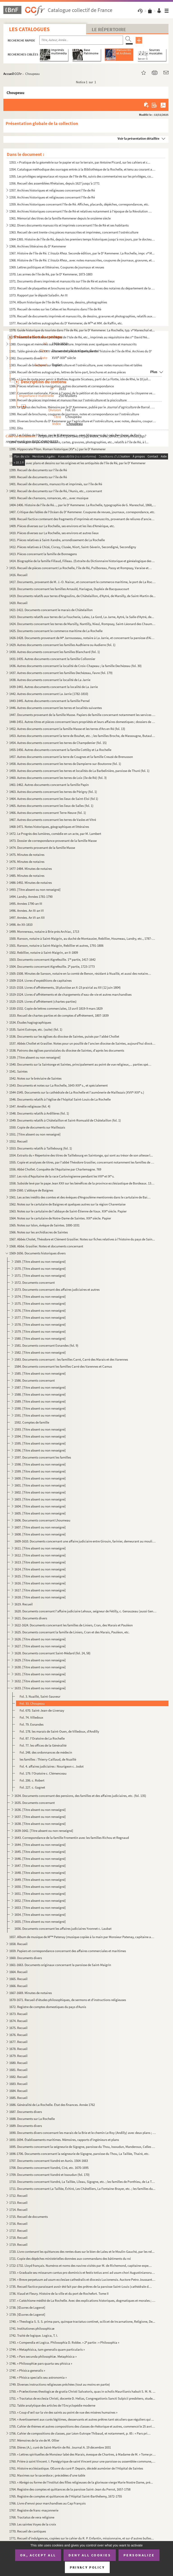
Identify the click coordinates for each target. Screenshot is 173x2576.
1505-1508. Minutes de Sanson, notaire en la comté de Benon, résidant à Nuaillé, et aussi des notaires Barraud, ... (80, 973)
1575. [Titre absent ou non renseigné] (40, 1303)
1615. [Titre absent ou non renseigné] (40, 1576)
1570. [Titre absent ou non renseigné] (40, 1268)
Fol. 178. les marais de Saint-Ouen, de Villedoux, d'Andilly (59, 1731)
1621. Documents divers (30, 1618)
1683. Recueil (18, 2084)
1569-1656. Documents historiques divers (37, 1253)
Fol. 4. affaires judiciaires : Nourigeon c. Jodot (52, 1766)
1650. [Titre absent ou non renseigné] (40, 1886)
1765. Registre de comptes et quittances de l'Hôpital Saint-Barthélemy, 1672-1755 (65, 2496)
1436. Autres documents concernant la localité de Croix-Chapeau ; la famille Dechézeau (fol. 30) (75, 666)
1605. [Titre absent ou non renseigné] (40, 1513)
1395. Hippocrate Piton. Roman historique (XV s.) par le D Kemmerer (57, 449)
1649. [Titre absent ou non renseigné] (40, 1879)
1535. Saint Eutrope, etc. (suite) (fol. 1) (35, 1029)
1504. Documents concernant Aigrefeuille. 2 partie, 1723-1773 (52, 966)
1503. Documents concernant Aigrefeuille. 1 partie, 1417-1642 (52, 959)
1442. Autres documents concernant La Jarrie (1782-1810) (48, 694)
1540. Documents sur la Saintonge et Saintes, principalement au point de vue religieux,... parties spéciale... (80, 1064)
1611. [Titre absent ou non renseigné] (40, 1548)
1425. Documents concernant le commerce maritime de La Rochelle (55, 631)
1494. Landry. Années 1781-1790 (30, 896)
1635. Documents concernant (34, 1802)
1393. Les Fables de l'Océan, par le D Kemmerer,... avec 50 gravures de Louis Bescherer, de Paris (75, 435)
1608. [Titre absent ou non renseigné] (40, 1534)
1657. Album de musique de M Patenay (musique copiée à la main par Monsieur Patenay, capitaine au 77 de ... (82, 1936)
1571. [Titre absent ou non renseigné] (40, 1275)
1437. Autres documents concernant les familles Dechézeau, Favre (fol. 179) (61, 673)
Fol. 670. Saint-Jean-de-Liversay (42, 1710)
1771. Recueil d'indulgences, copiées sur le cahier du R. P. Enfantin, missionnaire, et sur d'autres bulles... (81, 2538)
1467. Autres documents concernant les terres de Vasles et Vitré (52, 819)
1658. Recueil (18, 1944)
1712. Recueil (18, 2195)
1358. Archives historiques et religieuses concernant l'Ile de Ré (52, 197)
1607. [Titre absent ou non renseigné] (40, 1527)
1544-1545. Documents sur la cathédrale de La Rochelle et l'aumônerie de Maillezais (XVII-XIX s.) (76, 1092)
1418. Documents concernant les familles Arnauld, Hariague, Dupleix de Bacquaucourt (69, 589)
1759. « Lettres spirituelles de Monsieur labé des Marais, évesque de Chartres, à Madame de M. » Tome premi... (82, 2454)
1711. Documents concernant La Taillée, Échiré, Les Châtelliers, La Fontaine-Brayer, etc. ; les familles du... (82, 2188)
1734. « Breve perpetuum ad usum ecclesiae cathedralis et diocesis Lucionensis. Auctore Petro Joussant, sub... (82, 2279)
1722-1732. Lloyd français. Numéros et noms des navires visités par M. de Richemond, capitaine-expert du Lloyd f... (80, 2265)
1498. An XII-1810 (20, 924)
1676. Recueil (18, 2035)
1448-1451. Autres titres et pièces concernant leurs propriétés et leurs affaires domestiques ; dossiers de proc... (82, 722)
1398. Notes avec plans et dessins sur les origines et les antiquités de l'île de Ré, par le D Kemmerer (77, 463)
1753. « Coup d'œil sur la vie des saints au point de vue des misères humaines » (63, 2412)
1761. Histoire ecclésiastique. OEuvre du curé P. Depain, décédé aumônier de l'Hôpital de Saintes (76, 2468)
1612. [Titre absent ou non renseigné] (40, 1555)
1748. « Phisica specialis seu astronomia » (38, 2377)
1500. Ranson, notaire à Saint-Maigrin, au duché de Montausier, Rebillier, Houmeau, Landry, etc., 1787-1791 (82, 938)
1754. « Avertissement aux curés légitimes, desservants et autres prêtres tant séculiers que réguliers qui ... (81, 2419)
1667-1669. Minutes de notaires (30, 1993)
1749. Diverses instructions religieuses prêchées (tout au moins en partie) (59, 2384)
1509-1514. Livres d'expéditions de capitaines (40, 980)
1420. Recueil (18, 603)
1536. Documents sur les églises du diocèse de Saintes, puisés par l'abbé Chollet (64, 1036)
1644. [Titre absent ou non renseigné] (40, 1844)
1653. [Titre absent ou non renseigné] (40, 1907)
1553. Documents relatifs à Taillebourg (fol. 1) (40, 1148)
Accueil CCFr (12, 74)
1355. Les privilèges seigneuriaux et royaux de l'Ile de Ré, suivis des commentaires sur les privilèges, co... (81, 176)
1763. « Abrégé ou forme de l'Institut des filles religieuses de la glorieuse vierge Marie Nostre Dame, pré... (81, 2482)
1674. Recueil (18, 2021)
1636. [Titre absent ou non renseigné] (40, 1809)
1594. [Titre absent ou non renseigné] (40, 1436)
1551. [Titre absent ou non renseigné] (35, 1134)
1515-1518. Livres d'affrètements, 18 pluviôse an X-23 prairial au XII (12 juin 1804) (65, 987)
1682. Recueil (18, 2077)
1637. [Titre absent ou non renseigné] (40, 1816)
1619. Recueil (23, 1604)
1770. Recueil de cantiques (27, 2531)
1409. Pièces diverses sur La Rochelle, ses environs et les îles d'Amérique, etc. (62, 526)
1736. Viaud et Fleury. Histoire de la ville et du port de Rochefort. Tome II (59, 2293)
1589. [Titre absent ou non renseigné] (40, 1401)
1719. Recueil (18, 2244)
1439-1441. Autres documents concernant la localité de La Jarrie (53, 687)
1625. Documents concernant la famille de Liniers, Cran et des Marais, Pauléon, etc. (72, 1632)
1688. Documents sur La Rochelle (32, 2119)
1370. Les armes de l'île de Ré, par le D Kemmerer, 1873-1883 (50, 274)
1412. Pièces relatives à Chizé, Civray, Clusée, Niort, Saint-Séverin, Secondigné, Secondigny (72, 547)
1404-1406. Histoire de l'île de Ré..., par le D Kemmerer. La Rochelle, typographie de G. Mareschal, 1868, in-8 (82, 505)
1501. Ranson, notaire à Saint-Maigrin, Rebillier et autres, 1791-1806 (56, 945)
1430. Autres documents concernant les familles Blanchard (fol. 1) (54, 652)
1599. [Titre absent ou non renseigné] (40, 1471)
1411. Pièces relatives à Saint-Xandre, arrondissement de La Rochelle (57, 540)
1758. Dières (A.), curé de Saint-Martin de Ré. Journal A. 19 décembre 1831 (60, 2447)
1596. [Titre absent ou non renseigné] (40, 1450)
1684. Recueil (18, 2091)
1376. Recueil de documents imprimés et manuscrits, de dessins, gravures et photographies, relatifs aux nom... (82, 316)
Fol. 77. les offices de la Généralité (43, 1745)
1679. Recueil (18, 2056)
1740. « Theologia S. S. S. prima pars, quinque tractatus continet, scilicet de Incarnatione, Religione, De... (82, 2321)
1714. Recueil (18, 2209)
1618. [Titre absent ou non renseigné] (40, 1597)
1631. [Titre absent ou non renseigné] (40, 1674)
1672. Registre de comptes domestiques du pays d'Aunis (47, 2007)
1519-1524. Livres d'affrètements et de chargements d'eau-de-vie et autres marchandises (70, 994)
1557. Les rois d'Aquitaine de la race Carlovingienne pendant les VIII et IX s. (61, 1176)
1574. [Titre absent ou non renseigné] (40, 1296)
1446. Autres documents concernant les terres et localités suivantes (55, 708)
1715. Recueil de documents (28, 2216)
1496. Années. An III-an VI (26, 910)
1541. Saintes (18, 1071)
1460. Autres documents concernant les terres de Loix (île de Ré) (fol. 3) (58, 778)
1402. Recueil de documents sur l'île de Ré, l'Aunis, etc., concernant (55, 491)
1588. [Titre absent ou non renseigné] (40, 1394)
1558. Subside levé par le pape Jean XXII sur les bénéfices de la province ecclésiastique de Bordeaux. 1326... (82, 1183)
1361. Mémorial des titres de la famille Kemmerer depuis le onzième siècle (60, 218)
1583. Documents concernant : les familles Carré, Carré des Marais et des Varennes (71, 1359)
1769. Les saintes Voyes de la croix (32, 2524)
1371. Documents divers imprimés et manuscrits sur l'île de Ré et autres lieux (62, 281)
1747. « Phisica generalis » (27, 2370)
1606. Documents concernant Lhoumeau (42, 1520)
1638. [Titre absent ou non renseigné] (40, 1823)
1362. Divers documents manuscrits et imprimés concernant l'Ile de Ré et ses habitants (69, 225)
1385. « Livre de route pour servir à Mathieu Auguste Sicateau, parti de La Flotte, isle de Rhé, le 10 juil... (80, 379)
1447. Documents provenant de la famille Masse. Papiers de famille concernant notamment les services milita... (82, 715)
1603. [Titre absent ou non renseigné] (40, 1499)
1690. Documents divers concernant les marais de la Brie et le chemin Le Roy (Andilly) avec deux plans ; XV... (82, 2133)
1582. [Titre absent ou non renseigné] (40, 1352)
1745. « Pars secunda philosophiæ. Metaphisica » (43, 2356)
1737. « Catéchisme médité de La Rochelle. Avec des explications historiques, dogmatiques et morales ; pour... (82, 2300)
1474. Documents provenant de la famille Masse (42, 847)
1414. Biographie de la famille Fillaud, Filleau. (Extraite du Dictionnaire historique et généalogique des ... (82, 561)
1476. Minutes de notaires (26, 861)
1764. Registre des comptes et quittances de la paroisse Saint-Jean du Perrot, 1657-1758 (69, 2489)
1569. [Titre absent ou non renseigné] (40, 1261)
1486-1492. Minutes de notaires (30, 882)
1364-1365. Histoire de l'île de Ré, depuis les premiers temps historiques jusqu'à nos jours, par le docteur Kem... (82, 239)
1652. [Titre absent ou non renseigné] (40, 1900)
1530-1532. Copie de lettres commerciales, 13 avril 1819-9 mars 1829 (55, 1008)
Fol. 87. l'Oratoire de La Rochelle (42, 1738)
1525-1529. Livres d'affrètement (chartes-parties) (43, 1001)
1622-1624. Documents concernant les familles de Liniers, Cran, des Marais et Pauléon (73, 1625)
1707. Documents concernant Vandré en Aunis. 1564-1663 (48, 2160)
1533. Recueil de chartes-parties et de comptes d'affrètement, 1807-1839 (59, 1015)
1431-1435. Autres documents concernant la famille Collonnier (52, 659)
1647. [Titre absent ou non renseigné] (40, 1865)
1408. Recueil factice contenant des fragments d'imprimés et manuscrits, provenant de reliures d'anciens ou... (82, 519)
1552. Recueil (18, 1141)
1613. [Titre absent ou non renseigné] (40, 1562)
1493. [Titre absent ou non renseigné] (35, 889)
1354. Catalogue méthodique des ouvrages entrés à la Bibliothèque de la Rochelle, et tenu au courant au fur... (82, 169)
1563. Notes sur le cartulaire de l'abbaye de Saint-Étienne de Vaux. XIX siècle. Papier (68, 1211)
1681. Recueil (18, 2070)
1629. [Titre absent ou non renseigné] (40, 1660)
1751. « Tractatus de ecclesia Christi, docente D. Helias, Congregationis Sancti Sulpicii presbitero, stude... (82, 2398)
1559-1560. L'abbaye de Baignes (31, 1190)
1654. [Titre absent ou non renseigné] (40, 1914)
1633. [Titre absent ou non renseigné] (40, 1688)
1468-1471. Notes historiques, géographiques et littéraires (49, 826)
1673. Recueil (18, 2014)
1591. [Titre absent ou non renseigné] (40, 1415)
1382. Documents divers (25, 358)
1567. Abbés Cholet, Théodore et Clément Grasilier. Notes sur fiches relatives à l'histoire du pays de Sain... (82, 1239)
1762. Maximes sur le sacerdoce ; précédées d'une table (47, 2475)
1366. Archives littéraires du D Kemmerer (37, 246)
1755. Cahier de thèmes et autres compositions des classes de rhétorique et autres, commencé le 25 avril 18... (82, 2426)
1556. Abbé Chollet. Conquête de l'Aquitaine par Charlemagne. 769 (55, 1169)
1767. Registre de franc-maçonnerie (33, 2510)
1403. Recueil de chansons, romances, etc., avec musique (48, 498)
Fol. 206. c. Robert (32, 1780)
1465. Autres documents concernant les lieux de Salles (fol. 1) (51, 805)
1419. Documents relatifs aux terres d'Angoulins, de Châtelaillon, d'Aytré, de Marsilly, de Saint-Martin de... (82, 596)
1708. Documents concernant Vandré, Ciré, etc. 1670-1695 (49, 2167)
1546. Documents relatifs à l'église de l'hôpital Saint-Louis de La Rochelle (60, 1099)
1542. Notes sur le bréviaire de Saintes (35, 1078)
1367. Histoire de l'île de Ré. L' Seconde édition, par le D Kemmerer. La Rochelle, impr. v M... (82, 253)
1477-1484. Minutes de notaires (30, 868)
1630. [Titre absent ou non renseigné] (40, 1667)
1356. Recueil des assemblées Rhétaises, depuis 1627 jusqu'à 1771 (54, 183)
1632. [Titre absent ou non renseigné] (40, 1681)
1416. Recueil (18, 575)
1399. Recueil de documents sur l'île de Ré (38, 470)
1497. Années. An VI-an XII (27, 917)
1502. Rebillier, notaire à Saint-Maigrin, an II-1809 (43, 952)
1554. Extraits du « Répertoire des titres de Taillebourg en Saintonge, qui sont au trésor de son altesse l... (81, 1155)
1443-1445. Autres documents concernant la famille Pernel (49, 701)
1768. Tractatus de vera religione (31, 2517)
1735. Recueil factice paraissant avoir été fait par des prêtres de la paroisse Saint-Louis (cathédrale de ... (80, 2286)
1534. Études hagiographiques (30, 1022)
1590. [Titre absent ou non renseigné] (40, 1408)
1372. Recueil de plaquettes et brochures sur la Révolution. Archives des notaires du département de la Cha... (82, 288)
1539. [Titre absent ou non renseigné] (35, 1057)
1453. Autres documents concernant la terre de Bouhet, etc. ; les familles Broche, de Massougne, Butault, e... (82, 736)
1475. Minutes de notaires (26, 854)
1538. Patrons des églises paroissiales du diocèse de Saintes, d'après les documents (66, 1050)
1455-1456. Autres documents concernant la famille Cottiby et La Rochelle (60, 750)
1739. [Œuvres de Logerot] (27, 2314)
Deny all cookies (89, 2555)
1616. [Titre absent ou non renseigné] (40, 1583)
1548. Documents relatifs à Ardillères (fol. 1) (39, 1113)
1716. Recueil (18, 2223)
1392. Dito (16, 428)
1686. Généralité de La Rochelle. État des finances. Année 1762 (52, 2105)
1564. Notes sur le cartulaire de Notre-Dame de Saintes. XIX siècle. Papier (60, 1218)
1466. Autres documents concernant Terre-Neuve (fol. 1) (47, 812)
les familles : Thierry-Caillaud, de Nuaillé (48, 1759)
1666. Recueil (18, 1986)
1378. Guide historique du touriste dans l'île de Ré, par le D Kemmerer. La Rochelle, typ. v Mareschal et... (82, 330)
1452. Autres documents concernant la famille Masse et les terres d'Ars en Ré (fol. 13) (67, 729)
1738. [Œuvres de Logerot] (27, 2307)
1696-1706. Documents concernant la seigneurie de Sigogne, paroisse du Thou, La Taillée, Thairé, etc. (79, 2153)
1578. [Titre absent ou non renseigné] (40, 1324)
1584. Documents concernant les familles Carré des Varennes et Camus (63, 1366)
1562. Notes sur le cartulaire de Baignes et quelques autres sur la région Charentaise (67, 1204)
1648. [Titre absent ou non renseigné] (40, 1872)
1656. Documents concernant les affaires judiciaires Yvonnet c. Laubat (63, 1928)
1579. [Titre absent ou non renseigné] (40, 1331)
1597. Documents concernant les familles (42, 1457)
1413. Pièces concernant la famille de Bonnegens (43, 554)
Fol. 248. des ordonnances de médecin (46, 1752)
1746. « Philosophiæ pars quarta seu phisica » (40, 2363)
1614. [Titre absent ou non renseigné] (40, 1569)
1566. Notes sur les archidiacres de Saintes (38, 1232)
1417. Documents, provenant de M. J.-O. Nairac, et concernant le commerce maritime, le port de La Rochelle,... (82, 582)
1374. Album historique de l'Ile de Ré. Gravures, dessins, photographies (58, 302)
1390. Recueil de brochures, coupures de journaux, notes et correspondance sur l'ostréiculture (74, 414)
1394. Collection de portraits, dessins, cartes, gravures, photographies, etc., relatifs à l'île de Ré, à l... (78, 442)
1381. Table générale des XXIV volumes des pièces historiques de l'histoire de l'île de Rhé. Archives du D (80, 351)
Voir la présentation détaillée (138, 138)
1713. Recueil (18, 2202)
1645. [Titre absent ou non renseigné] (40, 1851)
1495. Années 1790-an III (25, 903)
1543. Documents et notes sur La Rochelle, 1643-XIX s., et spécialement (58, 1085)
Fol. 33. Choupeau (32, 1703)
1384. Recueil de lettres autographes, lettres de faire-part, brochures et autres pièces (67, 372)
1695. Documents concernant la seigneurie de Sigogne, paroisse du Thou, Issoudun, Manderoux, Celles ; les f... (82, 2146)
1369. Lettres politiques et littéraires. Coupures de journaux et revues (56, 267)
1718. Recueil (18, 2237)
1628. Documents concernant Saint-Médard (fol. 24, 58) (52, 1653)
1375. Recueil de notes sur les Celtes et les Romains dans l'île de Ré (55, 309)
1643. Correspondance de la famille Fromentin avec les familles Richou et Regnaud (71, 1837)
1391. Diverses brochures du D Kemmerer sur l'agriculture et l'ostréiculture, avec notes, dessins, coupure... (82, 421)
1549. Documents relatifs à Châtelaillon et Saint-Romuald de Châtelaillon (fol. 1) (65, 1120)
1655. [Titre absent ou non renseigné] (40, 1921)
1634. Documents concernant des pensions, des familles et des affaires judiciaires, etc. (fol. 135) (80, 1796)
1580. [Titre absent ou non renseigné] (40, 1338)
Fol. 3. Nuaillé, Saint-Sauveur (40, 1696)
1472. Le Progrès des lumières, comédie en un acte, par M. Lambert (55, 833)
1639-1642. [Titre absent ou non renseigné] (43, 1830)
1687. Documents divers (25, 2112)
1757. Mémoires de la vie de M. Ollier (34, 2440)
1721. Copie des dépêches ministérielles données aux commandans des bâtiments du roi (70, 2258)
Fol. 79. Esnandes (31, 1724)
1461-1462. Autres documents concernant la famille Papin (49, 784)
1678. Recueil (18, 2049)
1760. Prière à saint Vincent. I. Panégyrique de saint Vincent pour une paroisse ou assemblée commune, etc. (82, 2461)
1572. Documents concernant (34, 1282)
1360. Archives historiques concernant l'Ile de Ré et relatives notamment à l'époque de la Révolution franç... (80, 211)
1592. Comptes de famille (31, 1422)
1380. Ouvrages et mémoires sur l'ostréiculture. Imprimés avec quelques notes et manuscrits (73, 344)
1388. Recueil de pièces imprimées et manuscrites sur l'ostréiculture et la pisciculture (68, 400)
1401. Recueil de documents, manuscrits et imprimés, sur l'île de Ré (55, 484)
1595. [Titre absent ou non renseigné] (40, 1443)
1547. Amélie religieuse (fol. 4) (29, 1106)
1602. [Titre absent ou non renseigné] (40, 1492)
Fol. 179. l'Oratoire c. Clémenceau (43, 1773)
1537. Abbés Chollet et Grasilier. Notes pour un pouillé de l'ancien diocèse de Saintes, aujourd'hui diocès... (82, 1043)
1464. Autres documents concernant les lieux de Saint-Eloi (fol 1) (53, 798)
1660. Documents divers (25, 1958)
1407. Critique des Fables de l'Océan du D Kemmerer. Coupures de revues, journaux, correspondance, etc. (82, 512)
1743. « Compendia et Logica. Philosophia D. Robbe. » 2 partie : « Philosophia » (64, 2342)
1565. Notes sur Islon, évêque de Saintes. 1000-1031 (44, 1225)
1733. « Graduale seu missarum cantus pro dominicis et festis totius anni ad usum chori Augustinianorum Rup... (82, 2272)
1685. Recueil (18, 2098)
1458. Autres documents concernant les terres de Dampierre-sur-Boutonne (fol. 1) (65, 764)
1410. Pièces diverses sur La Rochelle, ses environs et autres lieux (54, 533)
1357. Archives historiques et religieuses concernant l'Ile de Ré (52, 190)
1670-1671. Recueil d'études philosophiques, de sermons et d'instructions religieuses (67, 2000)
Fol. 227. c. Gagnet (32, 1787)
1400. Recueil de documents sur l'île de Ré (38, 477)
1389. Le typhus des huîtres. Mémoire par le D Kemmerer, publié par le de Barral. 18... (82, 407)
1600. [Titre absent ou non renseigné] (40, 1478)
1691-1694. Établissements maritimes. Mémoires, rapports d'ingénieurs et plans (64, 2139)
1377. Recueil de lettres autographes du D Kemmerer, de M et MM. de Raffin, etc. (66, 323)
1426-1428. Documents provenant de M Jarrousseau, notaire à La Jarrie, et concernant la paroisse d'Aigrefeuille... (82, 637)
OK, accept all (38, 2555)
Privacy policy (87, 2567)
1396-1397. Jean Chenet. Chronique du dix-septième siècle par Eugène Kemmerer (65, 456)
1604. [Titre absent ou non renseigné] (40, 1506)
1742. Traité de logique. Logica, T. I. (33, 2335)
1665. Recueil (18, 1979)
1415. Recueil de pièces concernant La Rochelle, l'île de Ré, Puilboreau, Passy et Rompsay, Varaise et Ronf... (80, 568)
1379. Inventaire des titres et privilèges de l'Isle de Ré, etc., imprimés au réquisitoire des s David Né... (79, 337)
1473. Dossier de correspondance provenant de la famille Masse (53, 840)
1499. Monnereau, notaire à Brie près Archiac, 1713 (44, 931)
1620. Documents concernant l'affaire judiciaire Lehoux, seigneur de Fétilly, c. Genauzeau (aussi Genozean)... (85, 1611)
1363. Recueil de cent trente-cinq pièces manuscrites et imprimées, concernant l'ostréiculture (73, 232)
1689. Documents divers (25, 2126)
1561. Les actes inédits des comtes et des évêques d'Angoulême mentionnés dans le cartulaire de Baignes (80, 1197)
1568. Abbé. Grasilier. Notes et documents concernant (46, 1246)
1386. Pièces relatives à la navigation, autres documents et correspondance (61, 386)
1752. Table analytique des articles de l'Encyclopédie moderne (52, 2405)
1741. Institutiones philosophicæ (32, 2328)
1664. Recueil (18, 1972)
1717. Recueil (18, 2230)
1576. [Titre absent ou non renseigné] (40, 1310)
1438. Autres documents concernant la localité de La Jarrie (49, 680)
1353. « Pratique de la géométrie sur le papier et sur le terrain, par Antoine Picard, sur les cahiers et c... (79, 162)
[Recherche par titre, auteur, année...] (81, 40)
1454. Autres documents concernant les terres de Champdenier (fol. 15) (58, 743)
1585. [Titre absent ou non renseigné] (40, 1373)
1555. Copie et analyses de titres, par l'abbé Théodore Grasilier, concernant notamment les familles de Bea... (82, 1162)
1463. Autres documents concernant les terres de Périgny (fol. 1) (53, 791)
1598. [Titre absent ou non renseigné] (40, 1464)
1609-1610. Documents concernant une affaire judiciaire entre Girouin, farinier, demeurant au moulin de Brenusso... (85, 1541)
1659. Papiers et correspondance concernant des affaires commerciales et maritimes (67, 1951)
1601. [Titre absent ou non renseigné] (40, 1485)
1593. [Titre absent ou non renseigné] (40, 1429)
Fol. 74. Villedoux (31, 1717)
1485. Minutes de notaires (26, 875)
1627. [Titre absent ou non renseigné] (40, 1646)
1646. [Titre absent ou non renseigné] (40, 1858)
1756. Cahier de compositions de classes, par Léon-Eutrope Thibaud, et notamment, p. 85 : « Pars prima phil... (80, 2433)
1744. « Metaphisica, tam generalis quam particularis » (47, 2349)
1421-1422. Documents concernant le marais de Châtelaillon (51, 610)
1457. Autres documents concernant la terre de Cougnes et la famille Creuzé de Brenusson (71, 757)
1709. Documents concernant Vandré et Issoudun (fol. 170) (49, 2174)
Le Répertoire (109, 29)
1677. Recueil (18, 2042)
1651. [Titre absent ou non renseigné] (40, 1893)
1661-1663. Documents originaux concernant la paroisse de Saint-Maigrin (60, 1965)
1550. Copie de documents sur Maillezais (37, 1127)
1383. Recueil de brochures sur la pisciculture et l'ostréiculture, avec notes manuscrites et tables (75, 365)
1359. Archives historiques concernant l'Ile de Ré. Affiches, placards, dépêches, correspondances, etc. (79, 204)
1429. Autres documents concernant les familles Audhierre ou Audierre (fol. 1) (62, 645)
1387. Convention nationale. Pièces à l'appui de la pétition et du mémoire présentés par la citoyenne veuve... (82, 393)
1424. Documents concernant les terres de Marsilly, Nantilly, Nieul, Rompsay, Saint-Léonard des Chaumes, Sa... (82, 624)
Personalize (139, 2555)
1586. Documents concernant (34, 1380)
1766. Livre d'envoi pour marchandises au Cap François (47, 2503)
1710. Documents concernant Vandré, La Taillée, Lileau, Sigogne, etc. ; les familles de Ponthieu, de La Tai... (82, 2181)
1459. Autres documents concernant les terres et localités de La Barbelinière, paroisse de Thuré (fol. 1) (79, 771)
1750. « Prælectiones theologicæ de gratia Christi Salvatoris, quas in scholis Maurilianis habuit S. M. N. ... (82, 2391)
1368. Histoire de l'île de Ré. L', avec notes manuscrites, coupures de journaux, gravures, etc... (82, 260)
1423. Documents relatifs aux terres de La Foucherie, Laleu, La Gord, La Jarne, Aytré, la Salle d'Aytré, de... (81, 617)
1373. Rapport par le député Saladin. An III (38, 295)
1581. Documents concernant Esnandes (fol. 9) (46, 1345)
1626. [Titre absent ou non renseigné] (40, 1639)
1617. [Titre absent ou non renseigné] (40, 1590)
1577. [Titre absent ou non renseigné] (40, 1317)
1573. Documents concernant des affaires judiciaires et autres (57, 1289)
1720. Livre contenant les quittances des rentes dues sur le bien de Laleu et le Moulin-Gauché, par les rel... (82, 2251)
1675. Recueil (18, 2028)
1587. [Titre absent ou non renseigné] (40, 1387)
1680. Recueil (18, 2063)
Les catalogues (29, 29)
